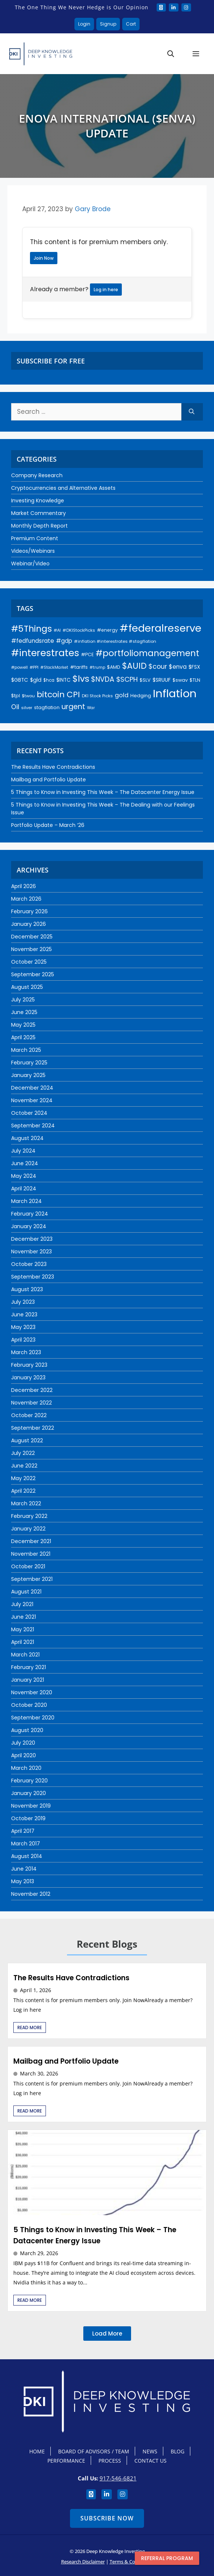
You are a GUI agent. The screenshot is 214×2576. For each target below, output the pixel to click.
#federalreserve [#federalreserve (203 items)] (160, 628)
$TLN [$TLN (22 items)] (195, 680)
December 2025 (32, 936)
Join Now (44, 258)
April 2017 (22, 1831)
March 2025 (26, 1050)
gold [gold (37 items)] (121, 695)
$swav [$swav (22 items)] (180, 680)
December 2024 (32, 1087)
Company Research (37, 475)
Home (37, 2451)
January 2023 (28, 1377)
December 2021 (31, 1541)
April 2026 (23, 886)
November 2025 (31, 949)
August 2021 (26, 1591)
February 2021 (28, 1667)
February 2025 (29, 1062)
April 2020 (23, 1755)
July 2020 (23, 1742)
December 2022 (32, 1390)
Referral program (167, 2558)
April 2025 (23, 1037)
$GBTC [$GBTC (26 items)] (19, 680)
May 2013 (22, 1881)
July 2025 (23, 999)
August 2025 (27, 987)
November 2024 (32, 1100)
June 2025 (24, 1012)
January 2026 (28, 924)
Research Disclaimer (83, 2561)
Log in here (106, 289)
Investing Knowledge (37, 500)
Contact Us (150, 2460)
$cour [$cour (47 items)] (157, 666)
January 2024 (28, 1226)
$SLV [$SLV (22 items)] (145, 680)
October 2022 (29, 1415)
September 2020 (32, 1717)
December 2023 (32, 1239)
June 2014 (24, 1868)
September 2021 (32, 1579)
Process (109, 2460)
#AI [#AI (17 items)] (57, 630)
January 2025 (28, 1075)
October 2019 (28, 1818)
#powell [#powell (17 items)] (19, 667)
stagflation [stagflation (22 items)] (47, 707)
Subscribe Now (107, 2518)
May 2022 (23, 1478)
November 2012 (30, 1894)
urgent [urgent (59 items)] (73, 707)
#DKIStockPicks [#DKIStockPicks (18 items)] (79, 630)
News (150, 2451)
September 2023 (32, 1276)
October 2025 (29, 961)
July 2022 (23, 1453)
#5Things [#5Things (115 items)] (31, 628)
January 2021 (27, 1679)
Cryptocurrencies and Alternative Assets (63, 488)
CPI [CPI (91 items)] (73, 694)
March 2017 (25, 1843)
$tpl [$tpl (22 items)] (15, 695)
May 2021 (22, 1629)
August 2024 (27, 1138)
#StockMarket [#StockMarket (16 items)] (54, 667)
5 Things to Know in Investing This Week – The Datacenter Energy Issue (102, 792)
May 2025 (23, 1024)
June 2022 (24, 1465)
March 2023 (26, 1352)
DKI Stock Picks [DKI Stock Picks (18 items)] (97, 696)
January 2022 (28, 1528)
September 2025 (32, 974)
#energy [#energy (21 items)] (107, 630)
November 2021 (30, 1554)
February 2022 (29, 1516)
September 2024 (33, 1125)
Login (84, 24)
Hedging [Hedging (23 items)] (140, 695)
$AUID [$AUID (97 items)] (134, 666)
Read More (29, 2027)
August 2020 (27, 1730)
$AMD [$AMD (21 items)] (113, 667)
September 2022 (32, 1428)
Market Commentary (38, 513)
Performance (66, 2460)
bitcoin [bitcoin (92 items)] (51, 694)
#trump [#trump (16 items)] (97, 667)
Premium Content (34, 538)
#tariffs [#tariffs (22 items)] (79, 667)
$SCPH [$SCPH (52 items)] (127, 679)
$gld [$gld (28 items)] (35, 680)
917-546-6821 (118, 2478)
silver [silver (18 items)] (26, 708)
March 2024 (26, 1201)
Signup (108, 24)
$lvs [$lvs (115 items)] (81, 678)
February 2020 (29, 1780)
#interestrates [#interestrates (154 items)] (45, 652)
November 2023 (31, 1251)
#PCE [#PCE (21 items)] (87, 654)
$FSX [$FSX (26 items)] (194, 667)
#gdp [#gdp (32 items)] (64, 641)
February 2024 (29, 1213)
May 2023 (23, 1327)
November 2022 (31, 1402)
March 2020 (26, 1768)
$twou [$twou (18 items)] (28, 696)
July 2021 (22, 1604)
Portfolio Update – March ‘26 (47, 825)
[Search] (192, 412)
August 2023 (27, 1289)
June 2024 (24, 1163)
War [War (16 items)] (91, 708)
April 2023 (23, 1339)
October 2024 (29, 1113)
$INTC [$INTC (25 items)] (63, 680)
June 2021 (23, 1617)
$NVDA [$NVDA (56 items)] (102, 679)
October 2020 (29, 1705)
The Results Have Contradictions (53, 767)
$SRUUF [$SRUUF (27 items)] (162, 680)
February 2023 (29, 1365)
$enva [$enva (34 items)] (178, 667)
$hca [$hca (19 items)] (48, 680)
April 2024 (23, 1188)
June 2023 (24, 1314)
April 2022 (23, 1491)
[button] (170, 53)
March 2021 (25, 1654)
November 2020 (31, 1692)
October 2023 (29, 1264)
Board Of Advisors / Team (93, 2451)
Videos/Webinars (33, 551)
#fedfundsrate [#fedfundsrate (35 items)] (32, 640)
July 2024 (23, 1150)
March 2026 (26, 899)
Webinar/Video (30, 563)
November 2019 (31, 1805)
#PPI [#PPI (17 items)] (34, 667)
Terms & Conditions (131, 2561)
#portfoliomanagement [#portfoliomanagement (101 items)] (147, 653)
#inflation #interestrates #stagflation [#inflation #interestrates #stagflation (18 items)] (115, 641)
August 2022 (27, 1440)
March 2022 (26, 1503)
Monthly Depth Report (39, 525)
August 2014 (26, 1856)
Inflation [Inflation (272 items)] (175, 693)
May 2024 (23, 1176)
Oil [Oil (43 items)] (15, 706)
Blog (177, 2451)
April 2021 (22, 1642)
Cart (131, 24)
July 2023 (23, 1302)
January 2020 (28, 1793)
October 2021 (28, 1566)
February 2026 (29, 911)
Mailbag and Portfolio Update (48, 779)
